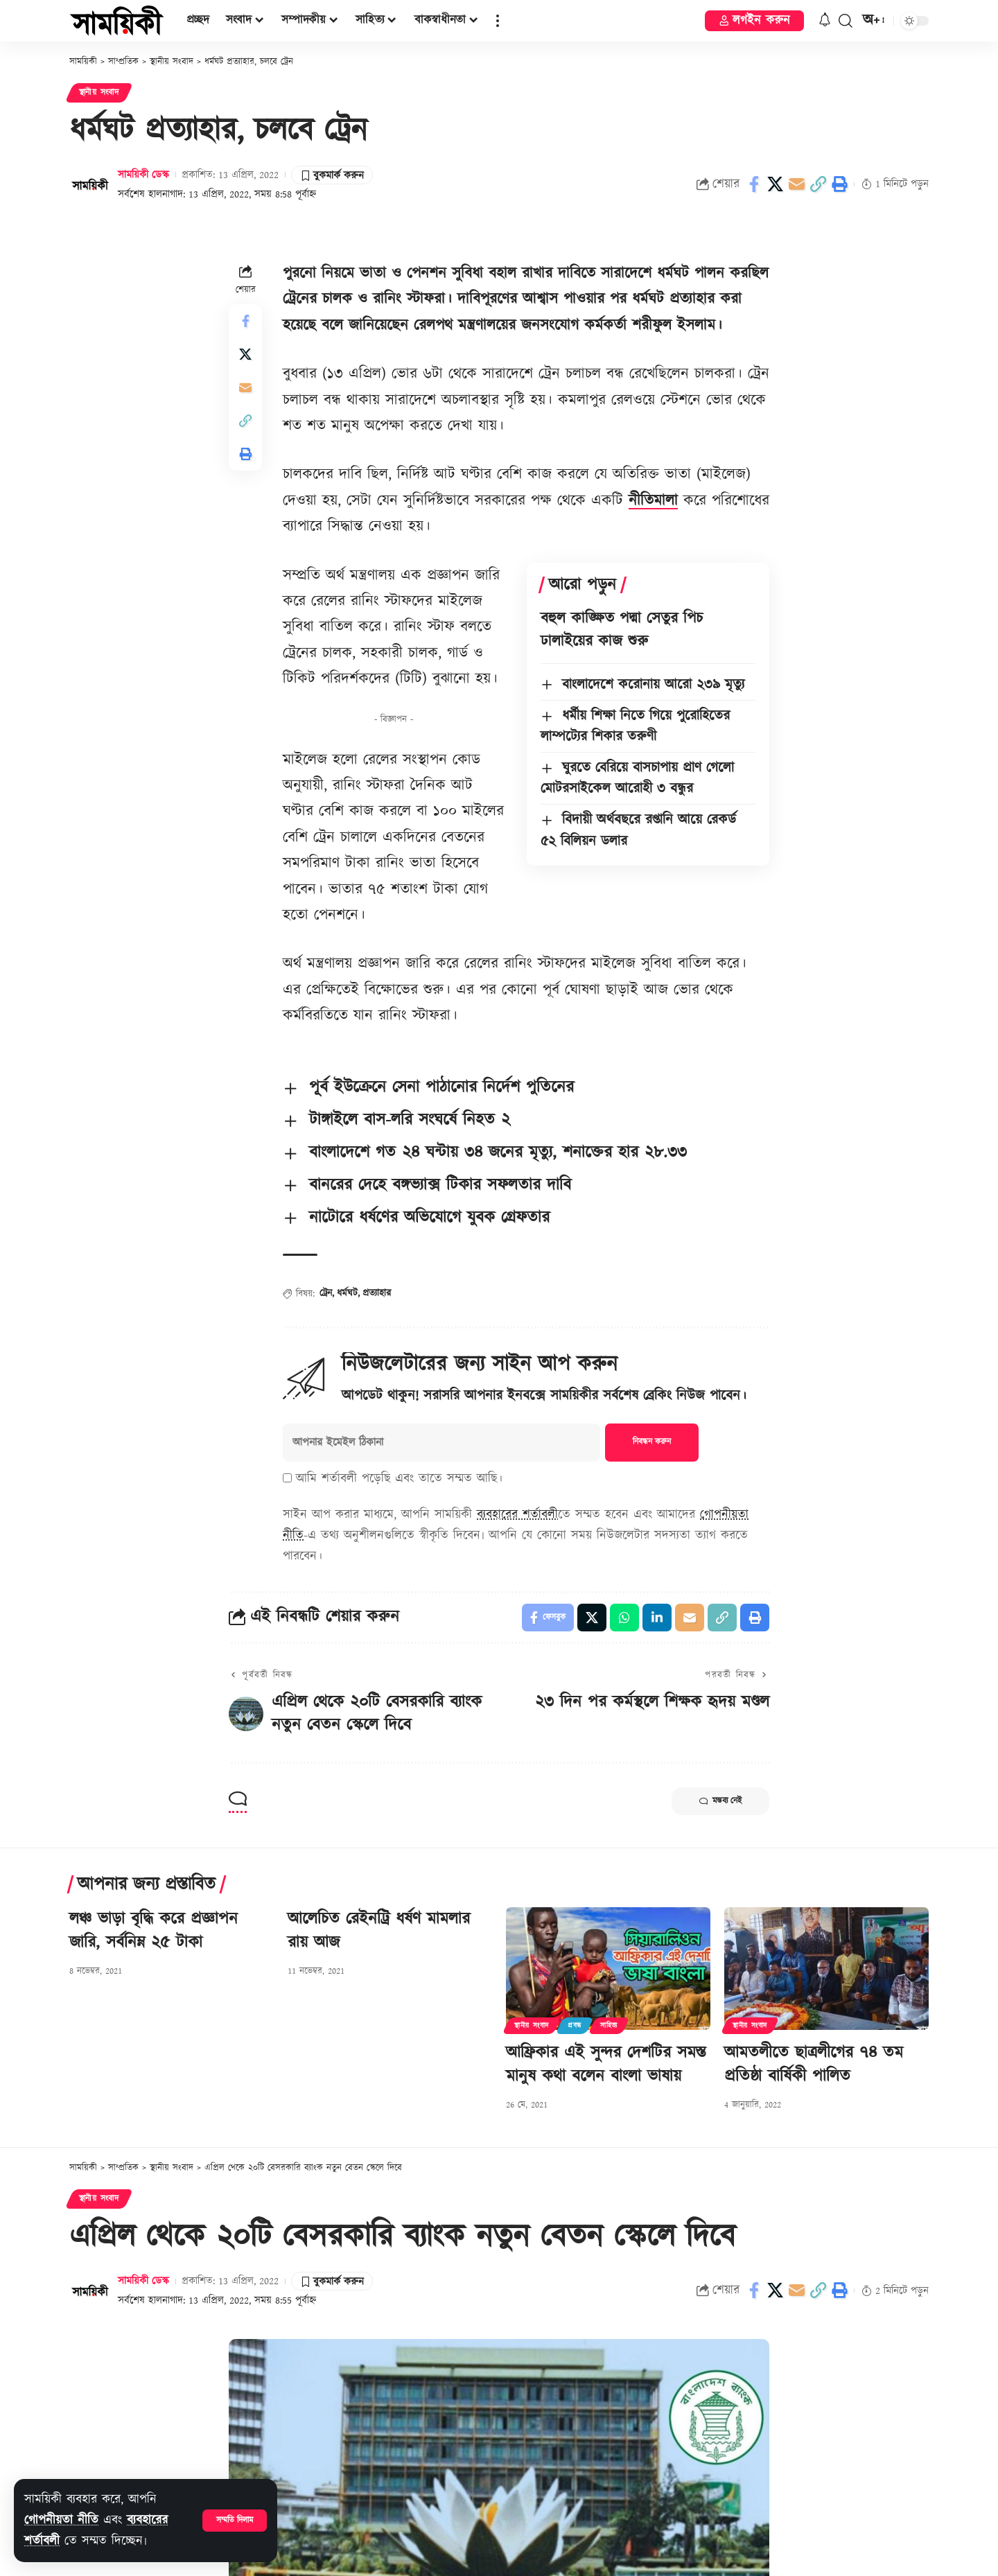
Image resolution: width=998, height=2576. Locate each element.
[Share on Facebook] (754, 184)
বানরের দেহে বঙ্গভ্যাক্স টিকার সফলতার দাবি (440, 1185)
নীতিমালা (653, 500)
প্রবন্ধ (574, 2026)
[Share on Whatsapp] (624, 1617)
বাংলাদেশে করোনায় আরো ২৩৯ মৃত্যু (653, 684)
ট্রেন (325, 1293)
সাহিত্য (609, 2026)
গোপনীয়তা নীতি (61, 2520)
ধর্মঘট (347, 1293)
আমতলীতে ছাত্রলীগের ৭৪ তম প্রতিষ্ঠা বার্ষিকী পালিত (813, 2065)
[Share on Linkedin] (657, 1617)
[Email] (797, 184)
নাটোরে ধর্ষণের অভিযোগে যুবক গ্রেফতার (429, 1217)
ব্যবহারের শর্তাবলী (517, 1514)
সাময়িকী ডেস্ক (143, 175)
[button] (234, 2520)
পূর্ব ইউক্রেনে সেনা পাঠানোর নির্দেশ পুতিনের (441, 1087)
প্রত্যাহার (376, 1293)
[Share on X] (775, 184)
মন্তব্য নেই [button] (720, 1801)
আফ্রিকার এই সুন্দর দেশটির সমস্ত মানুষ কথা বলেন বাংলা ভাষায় (606, 2065)
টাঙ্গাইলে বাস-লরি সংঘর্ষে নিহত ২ (409, 1120)
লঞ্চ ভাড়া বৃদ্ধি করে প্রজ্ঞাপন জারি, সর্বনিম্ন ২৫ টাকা (153, 1931)
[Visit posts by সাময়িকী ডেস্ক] (90, 184)
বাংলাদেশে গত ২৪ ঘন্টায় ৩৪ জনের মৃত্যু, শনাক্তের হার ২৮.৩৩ (498, 1152)
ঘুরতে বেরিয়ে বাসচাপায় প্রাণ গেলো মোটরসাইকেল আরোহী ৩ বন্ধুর (637, 778)
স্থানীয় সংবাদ (99, 92)
